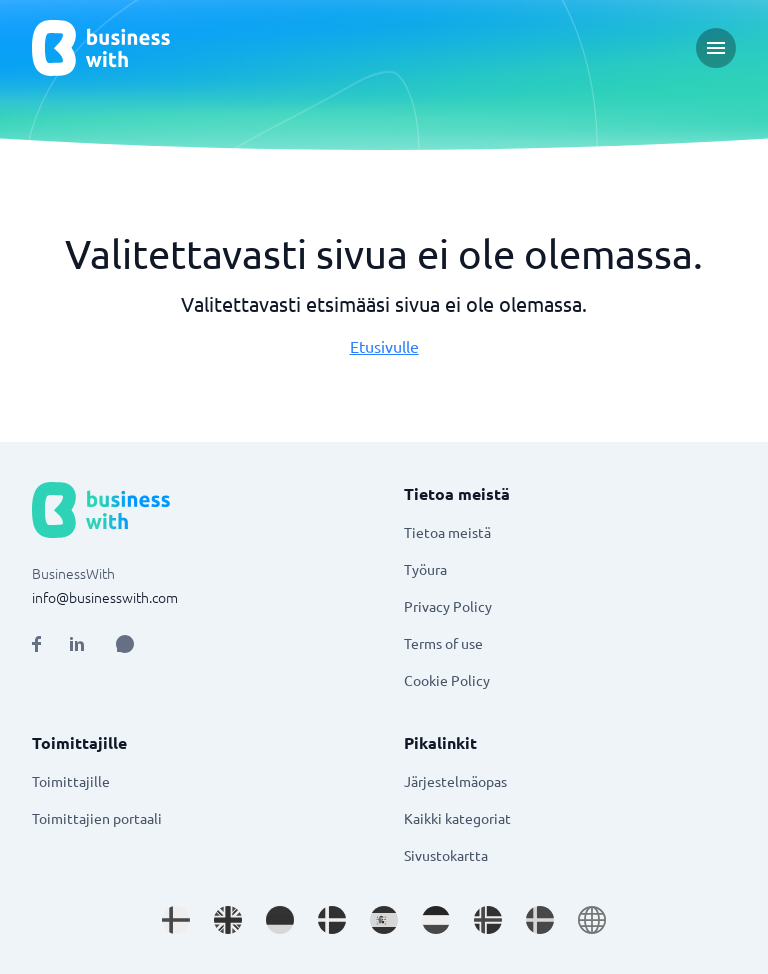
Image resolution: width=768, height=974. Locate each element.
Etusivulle (384, 346)
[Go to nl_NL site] (436, 920)
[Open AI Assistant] (125, 644)
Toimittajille (71, 781)
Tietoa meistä (447, 532)
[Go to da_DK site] (332, 920)
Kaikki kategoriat (457, 818)
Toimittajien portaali (97, 818)
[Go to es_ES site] (384, 920)
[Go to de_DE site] (280, 920)
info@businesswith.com (105, 597)
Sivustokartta (446, 855)
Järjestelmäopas (455, 781)
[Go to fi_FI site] (176, 920)
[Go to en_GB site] (228, 920)
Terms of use (443, 643)
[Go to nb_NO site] (488, 920)
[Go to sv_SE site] (540, 920)
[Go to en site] (592, 920)
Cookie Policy (447, 680)
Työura (425, 569)
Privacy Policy (448, 606)
